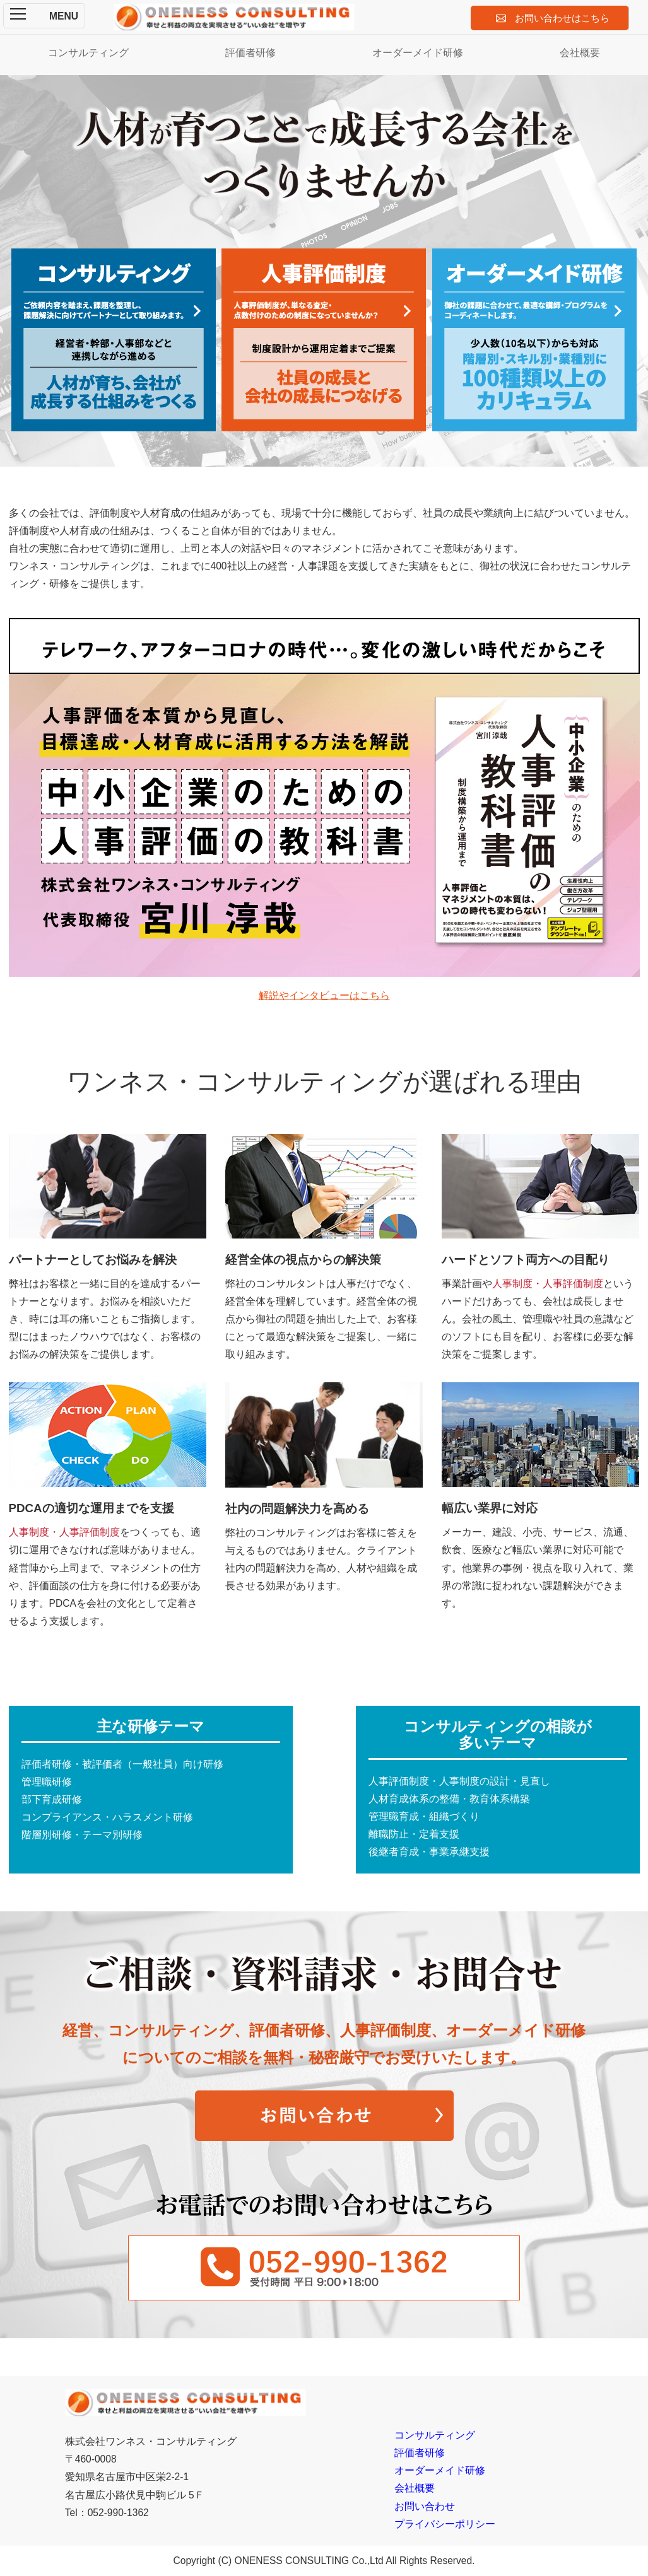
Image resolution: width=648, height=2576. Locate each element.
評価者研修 (250, 52)
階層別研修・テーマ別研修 (82, 1834)
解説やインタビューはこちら (324, 995)
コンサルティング (88, 52)
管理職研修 (46, 1781)
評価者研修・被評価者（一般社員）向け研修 (122, 1764)
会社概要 (580, 52)
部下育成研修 (51, 1799)
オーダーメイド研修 (417, 52)
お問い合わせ (424, 2506)
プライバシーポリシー (444, 2524)
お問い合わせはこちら (562, 18)
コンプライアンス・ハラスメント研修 (107, 1817)
